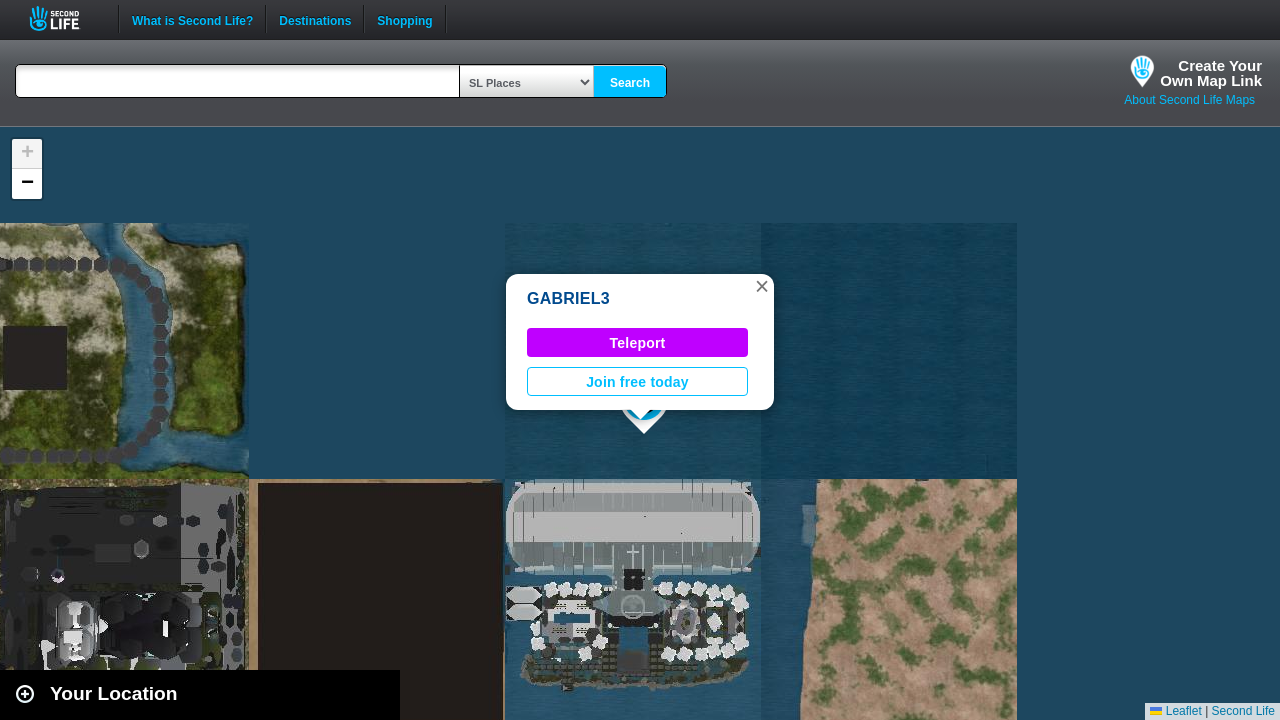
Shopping (404, 19)
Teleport (638, 343)
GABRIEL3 (568, 298)
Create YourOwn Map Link (1211, 73)
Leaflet (1175, 711)
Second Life (65, 18)
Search (630, 83)
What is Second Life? (192, 19)
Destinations (315, 19)
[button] (762, 286)
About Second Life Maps (1189, 100)
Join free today (637, 382)
